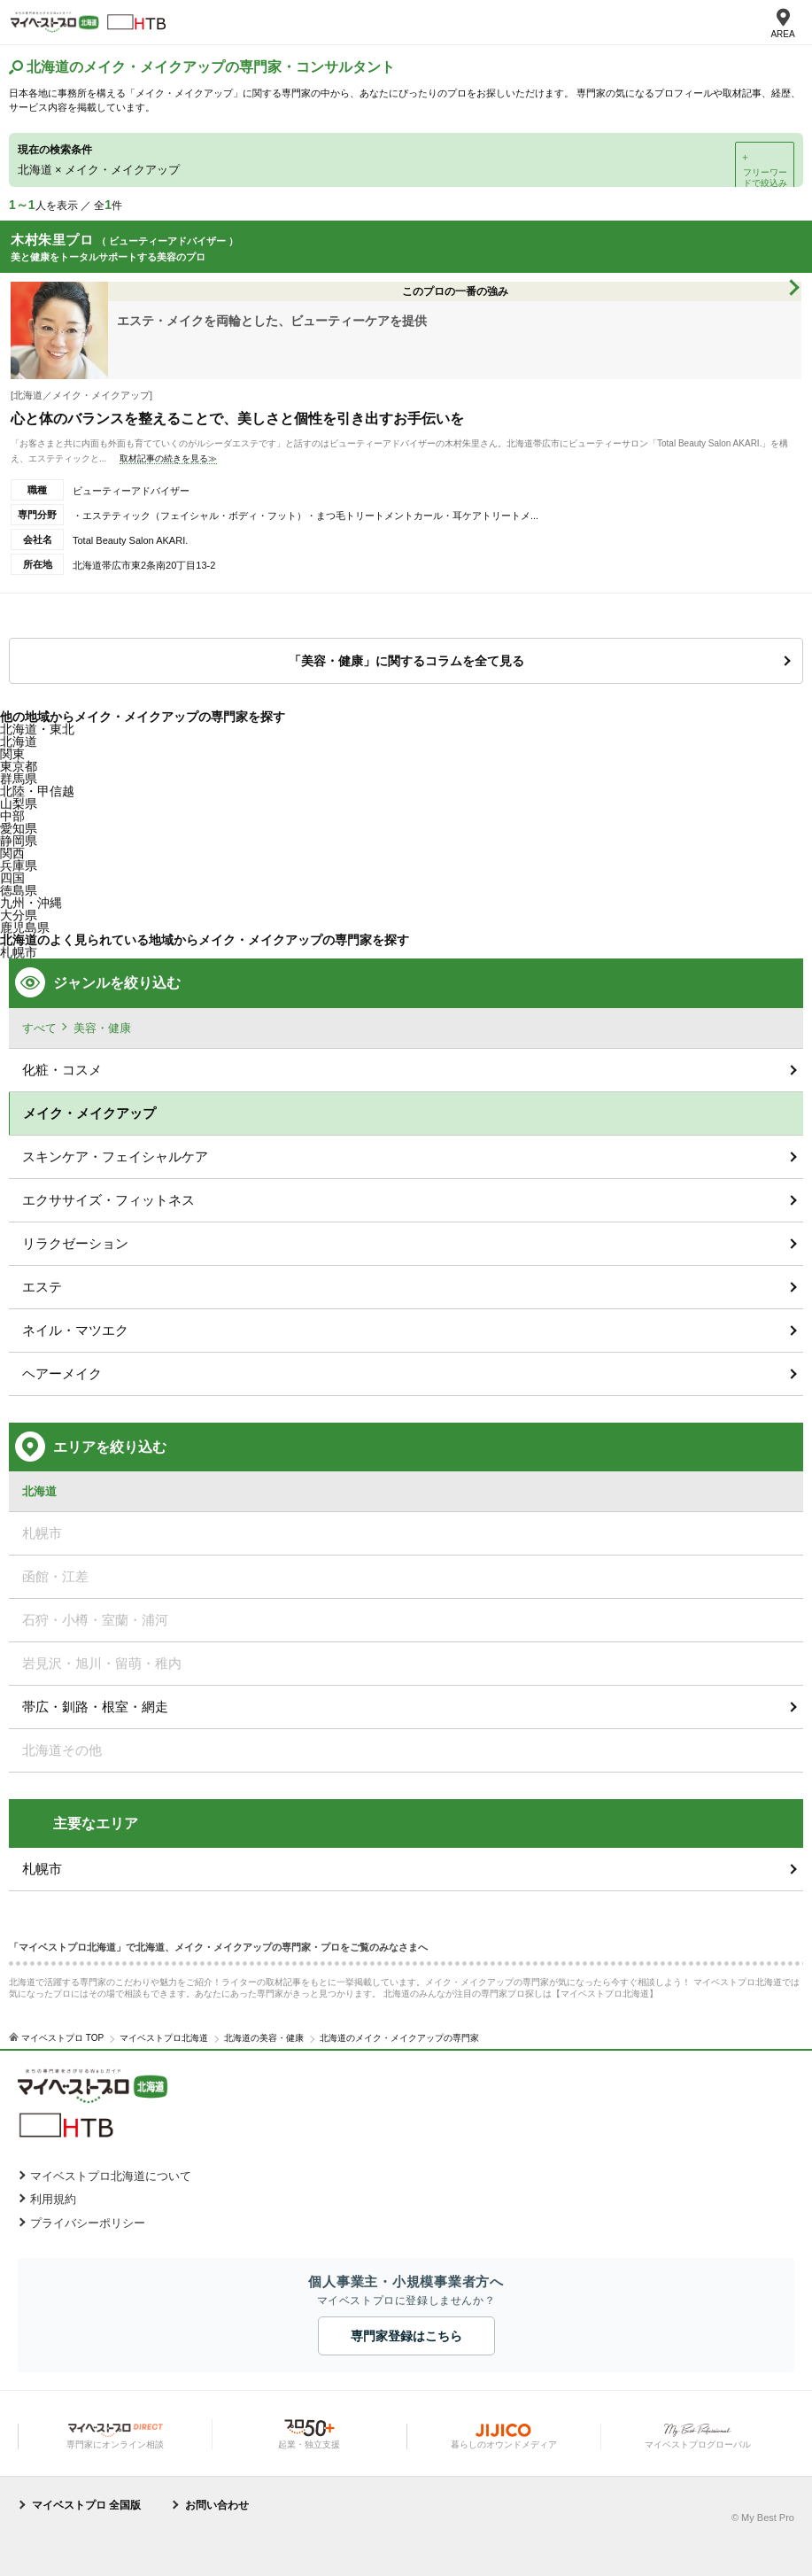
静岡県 (18, 841)
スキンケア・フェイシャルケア (115, 1156)
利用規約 (53, 2199)
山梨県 (18, 803)
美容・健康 (102, 1028)
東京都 (18, 766)
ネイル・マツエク (75, 1330)
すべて (39, 1028)
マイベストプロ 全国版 (86, 2505)
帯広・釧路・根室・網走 (95, 1706)
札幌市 (42, 1868)
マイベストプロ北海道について (110, 2176)
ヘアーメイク (62, 1373)
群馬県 (18, 779)
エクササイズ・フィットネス (108, 1199)
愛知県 (18, 828)
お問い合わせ (217, 2505)
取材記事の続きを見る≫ (168, 458)
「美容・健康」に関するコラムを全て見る (406, 661)
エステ (42, 1286)
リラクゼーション (75, 1243)
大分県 (18, 915)
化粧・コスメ (62, 1069)
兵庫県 (18, 865)
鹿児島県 (25, 927)
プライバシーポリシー (87, 2223)
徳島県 (18, 890)
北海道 (18, 741)
